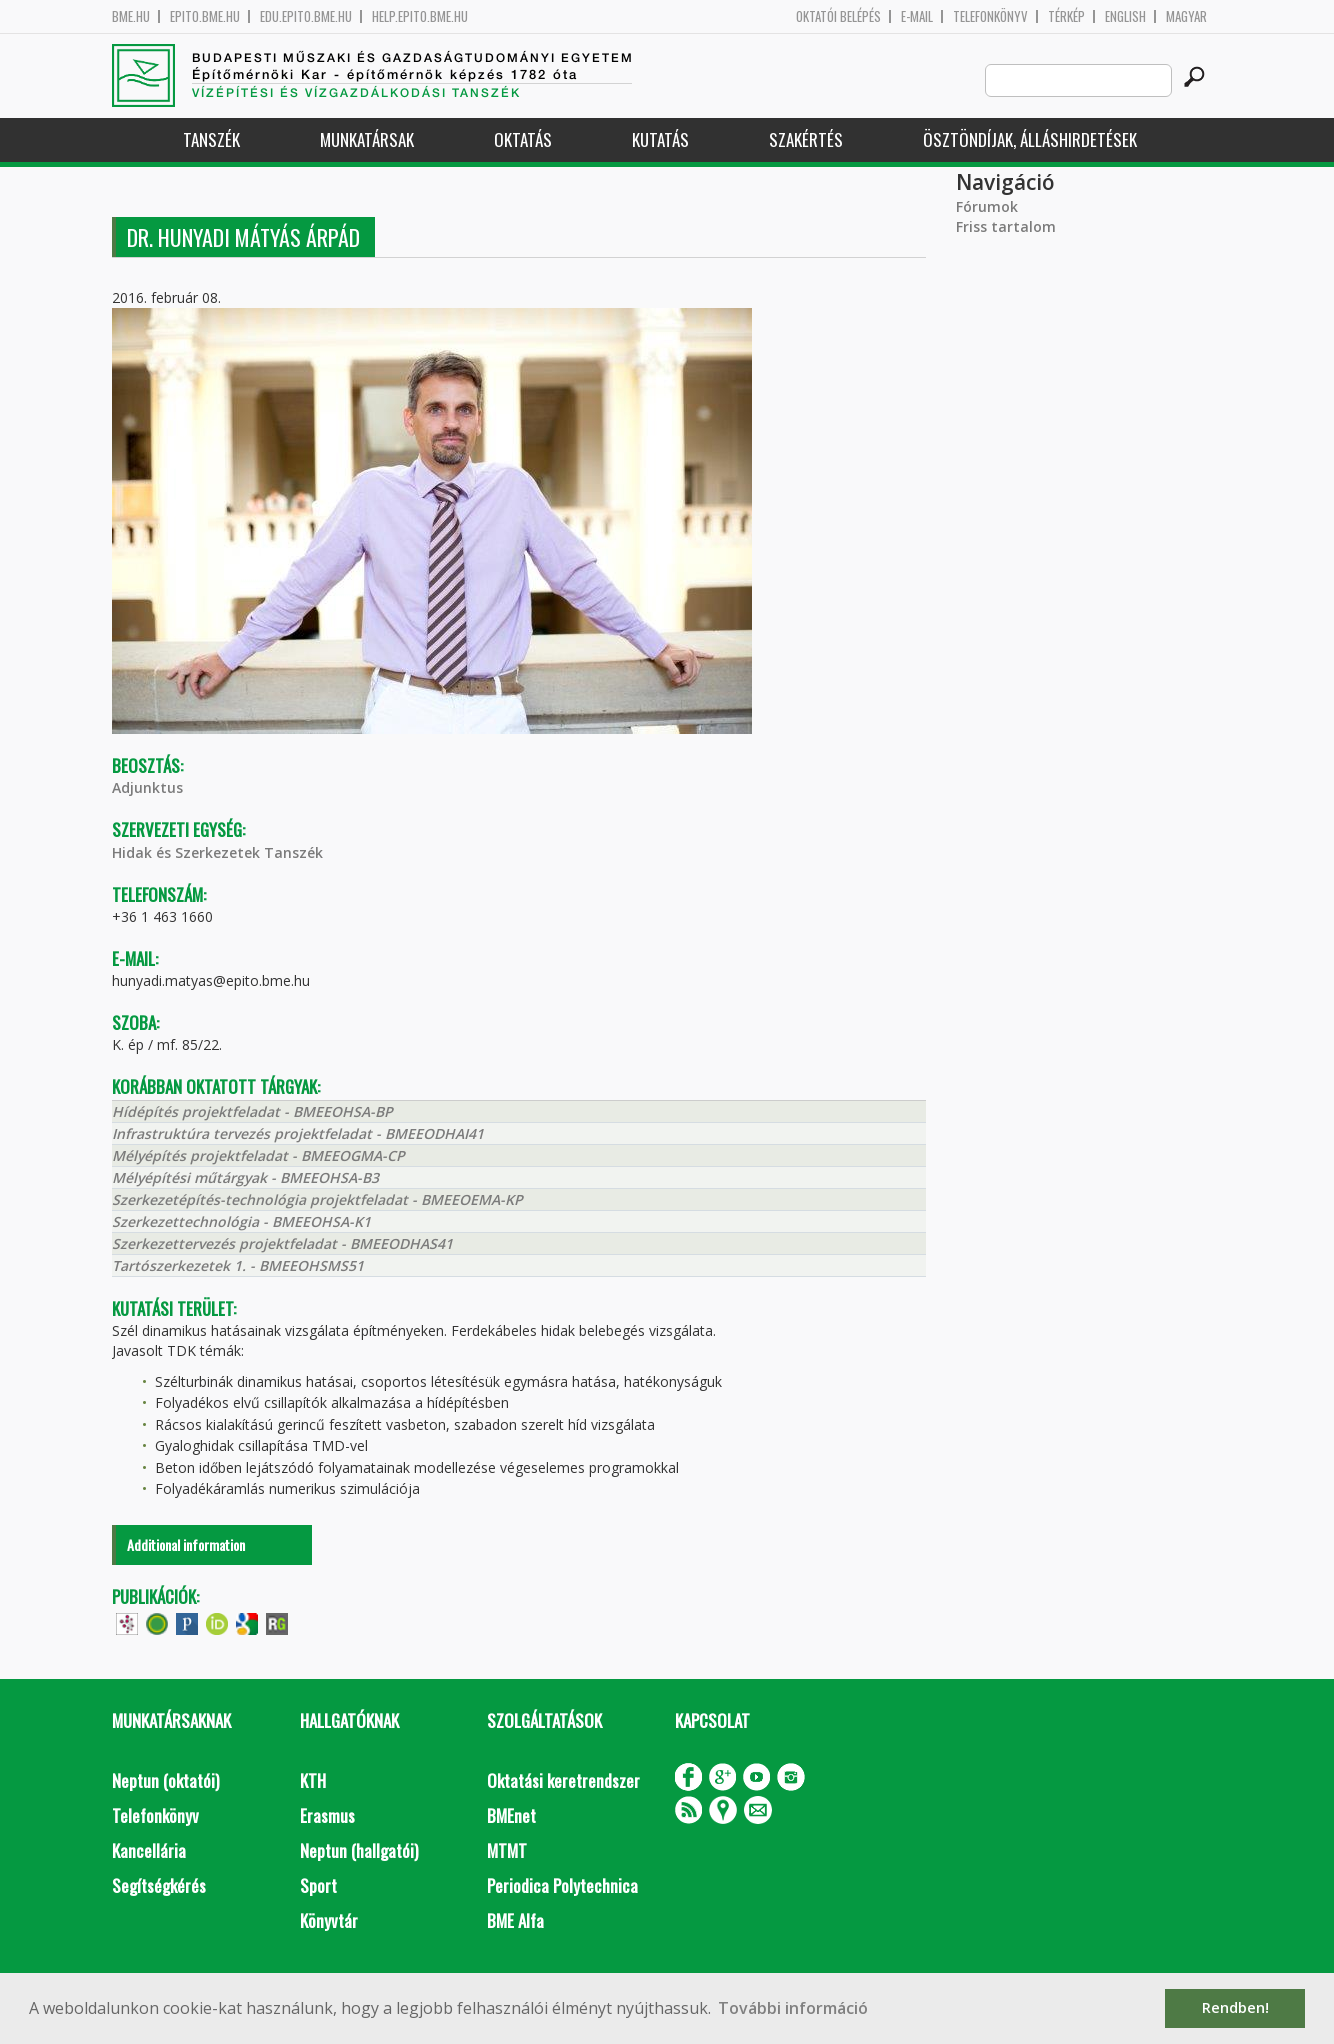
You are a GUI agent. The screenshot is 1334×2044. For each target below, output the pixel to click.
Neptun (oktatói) (165, 1780)
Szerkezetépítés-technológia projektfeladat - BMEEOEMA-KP (317, 1199)
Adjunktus (147, 787)
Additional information (186, 1544)
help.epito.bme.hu (420, 16)
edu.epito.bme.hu (306, 16)
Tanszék (211, 139)
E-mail (917, 16)
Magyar (1186, 16)
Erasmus (327, 1815)
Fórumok (987, 206)
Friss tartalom (1006, 226)
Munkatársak (367, 139)
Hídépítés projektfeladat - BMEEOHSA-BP (252, 1111)
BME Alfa (515, 1920)
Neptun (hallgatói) (359, 1850)
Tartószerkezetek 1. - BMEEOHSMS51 (238, 1265)
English (1125, 16)
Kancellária (149, 1850)
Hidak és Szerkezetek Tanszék (217, 852)
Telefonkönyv (990, 16)
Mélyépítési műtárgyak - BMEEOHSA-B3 (245, 1177)
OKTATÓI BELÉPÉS (838, 16)
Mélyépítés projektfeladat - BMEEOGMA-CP (258, 1155)
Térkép (1066, 16)
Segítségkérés (159, 1885)
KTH (313, 1780)
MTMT (507, 1850)
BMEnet (511, 1815)
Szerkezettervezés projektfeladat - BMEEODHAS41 (282, 1243)
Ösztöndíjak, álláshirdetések (1030, 139)
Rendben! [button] (1235, 2007)
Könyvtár (329, 1920)
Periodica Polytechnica (562, 1885)
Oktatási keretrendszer (563, 1780)
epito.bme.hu (205, 16)
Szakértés (806, 139)
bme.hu (131, 16)
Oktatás (523, 139)
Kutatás (660, 139)
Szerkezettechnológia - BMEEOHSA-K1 (241, 1221)
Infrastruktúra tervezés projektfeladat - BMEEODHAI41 (298, 1133)
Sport (318, 1885)
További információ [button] (793, 2008)
